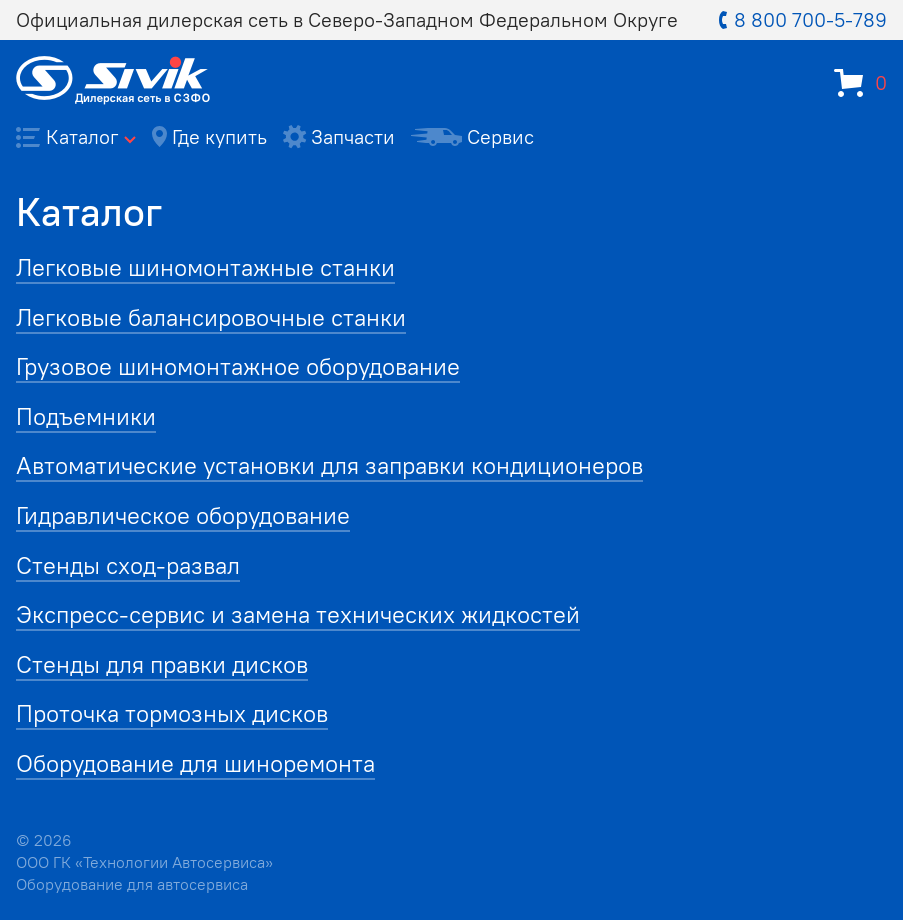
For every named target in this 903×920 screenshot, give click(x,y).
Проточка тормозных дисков (172, 713)
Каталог (76, 136)
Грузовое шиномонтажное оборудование (238, 366)
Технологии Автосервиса (174, 862)
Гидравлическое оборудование (183, 515)
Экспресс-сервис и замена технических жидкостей (298, 614)
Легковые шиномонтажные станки (205, 267)
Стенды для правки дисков (162, 664)
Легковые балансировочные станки (211, 317)
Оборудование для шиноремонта (195, 763)
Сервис (472, 136)
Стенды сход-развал (128, 565)
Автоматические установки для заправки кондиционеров (329, 465)
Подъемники (86, 416)
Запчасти (339, 136)
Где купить (209, 136)
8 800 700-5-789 (803, 19)
